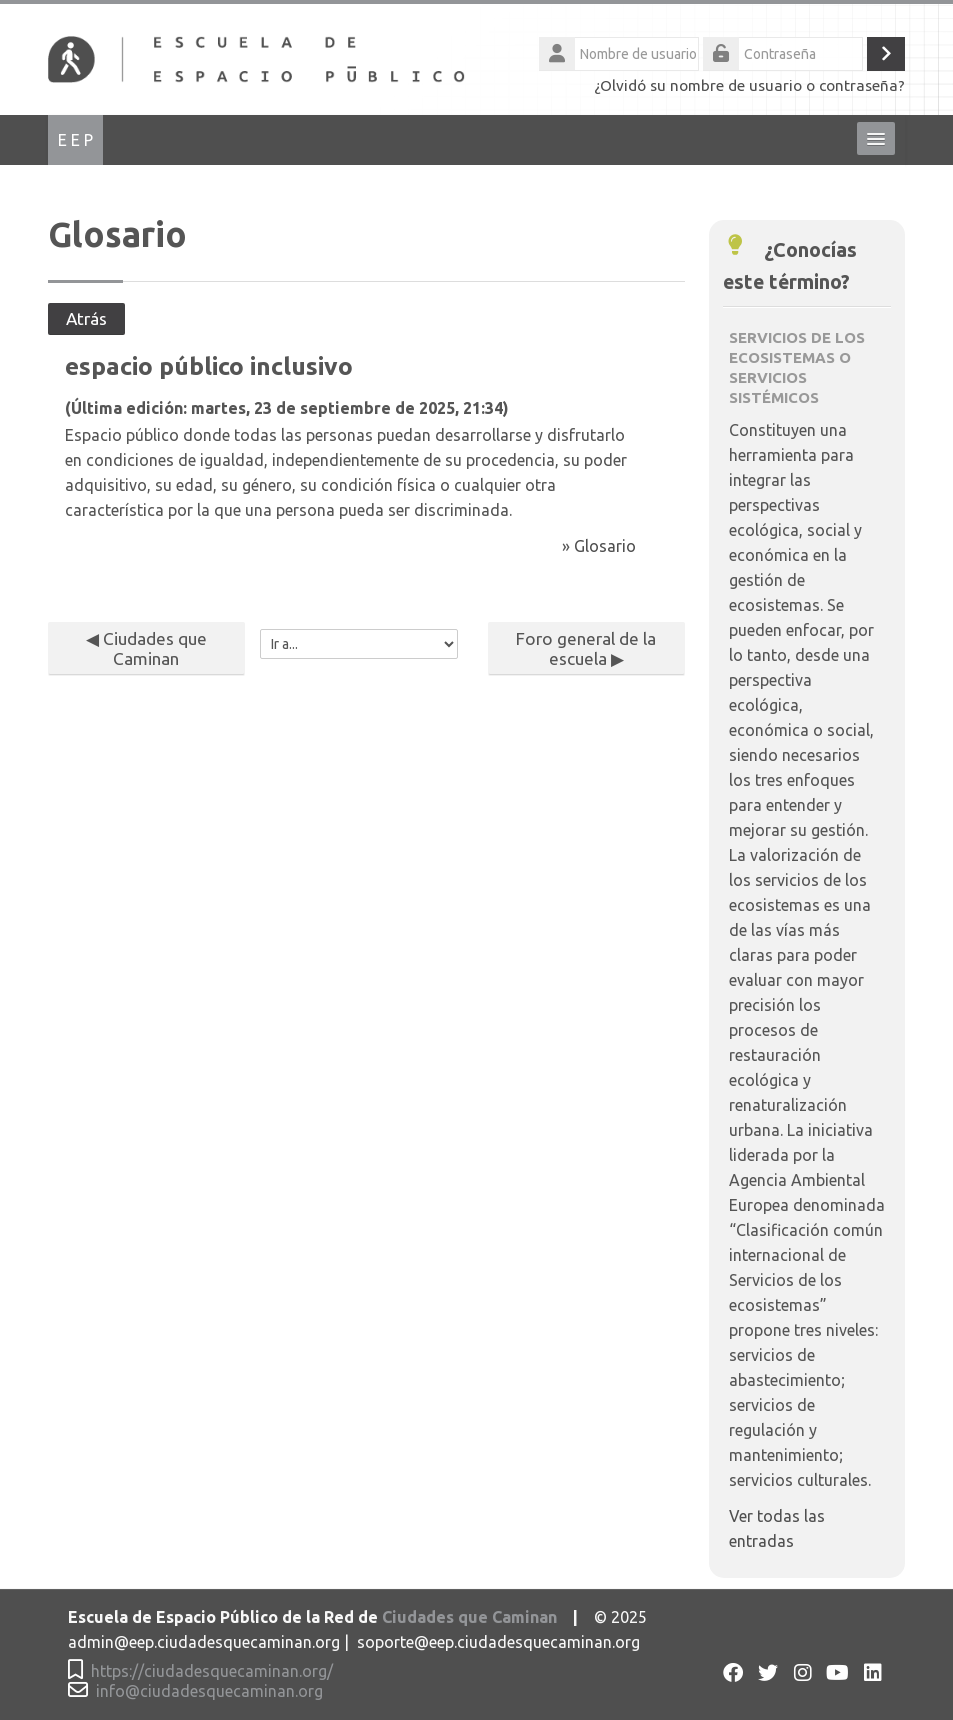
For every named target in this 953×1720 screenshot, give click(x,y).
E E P (75, 140)
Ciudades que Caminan (469, 1617)
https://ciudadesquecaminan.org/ (212, 1671)
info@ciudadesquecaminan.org (209, 1691)
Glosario (605, 546)
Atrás (86, 318)
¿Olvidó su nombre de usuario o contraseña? (749, 85)
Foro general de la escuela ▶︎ (586, 648)
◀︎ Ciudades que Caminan (146, 648)
